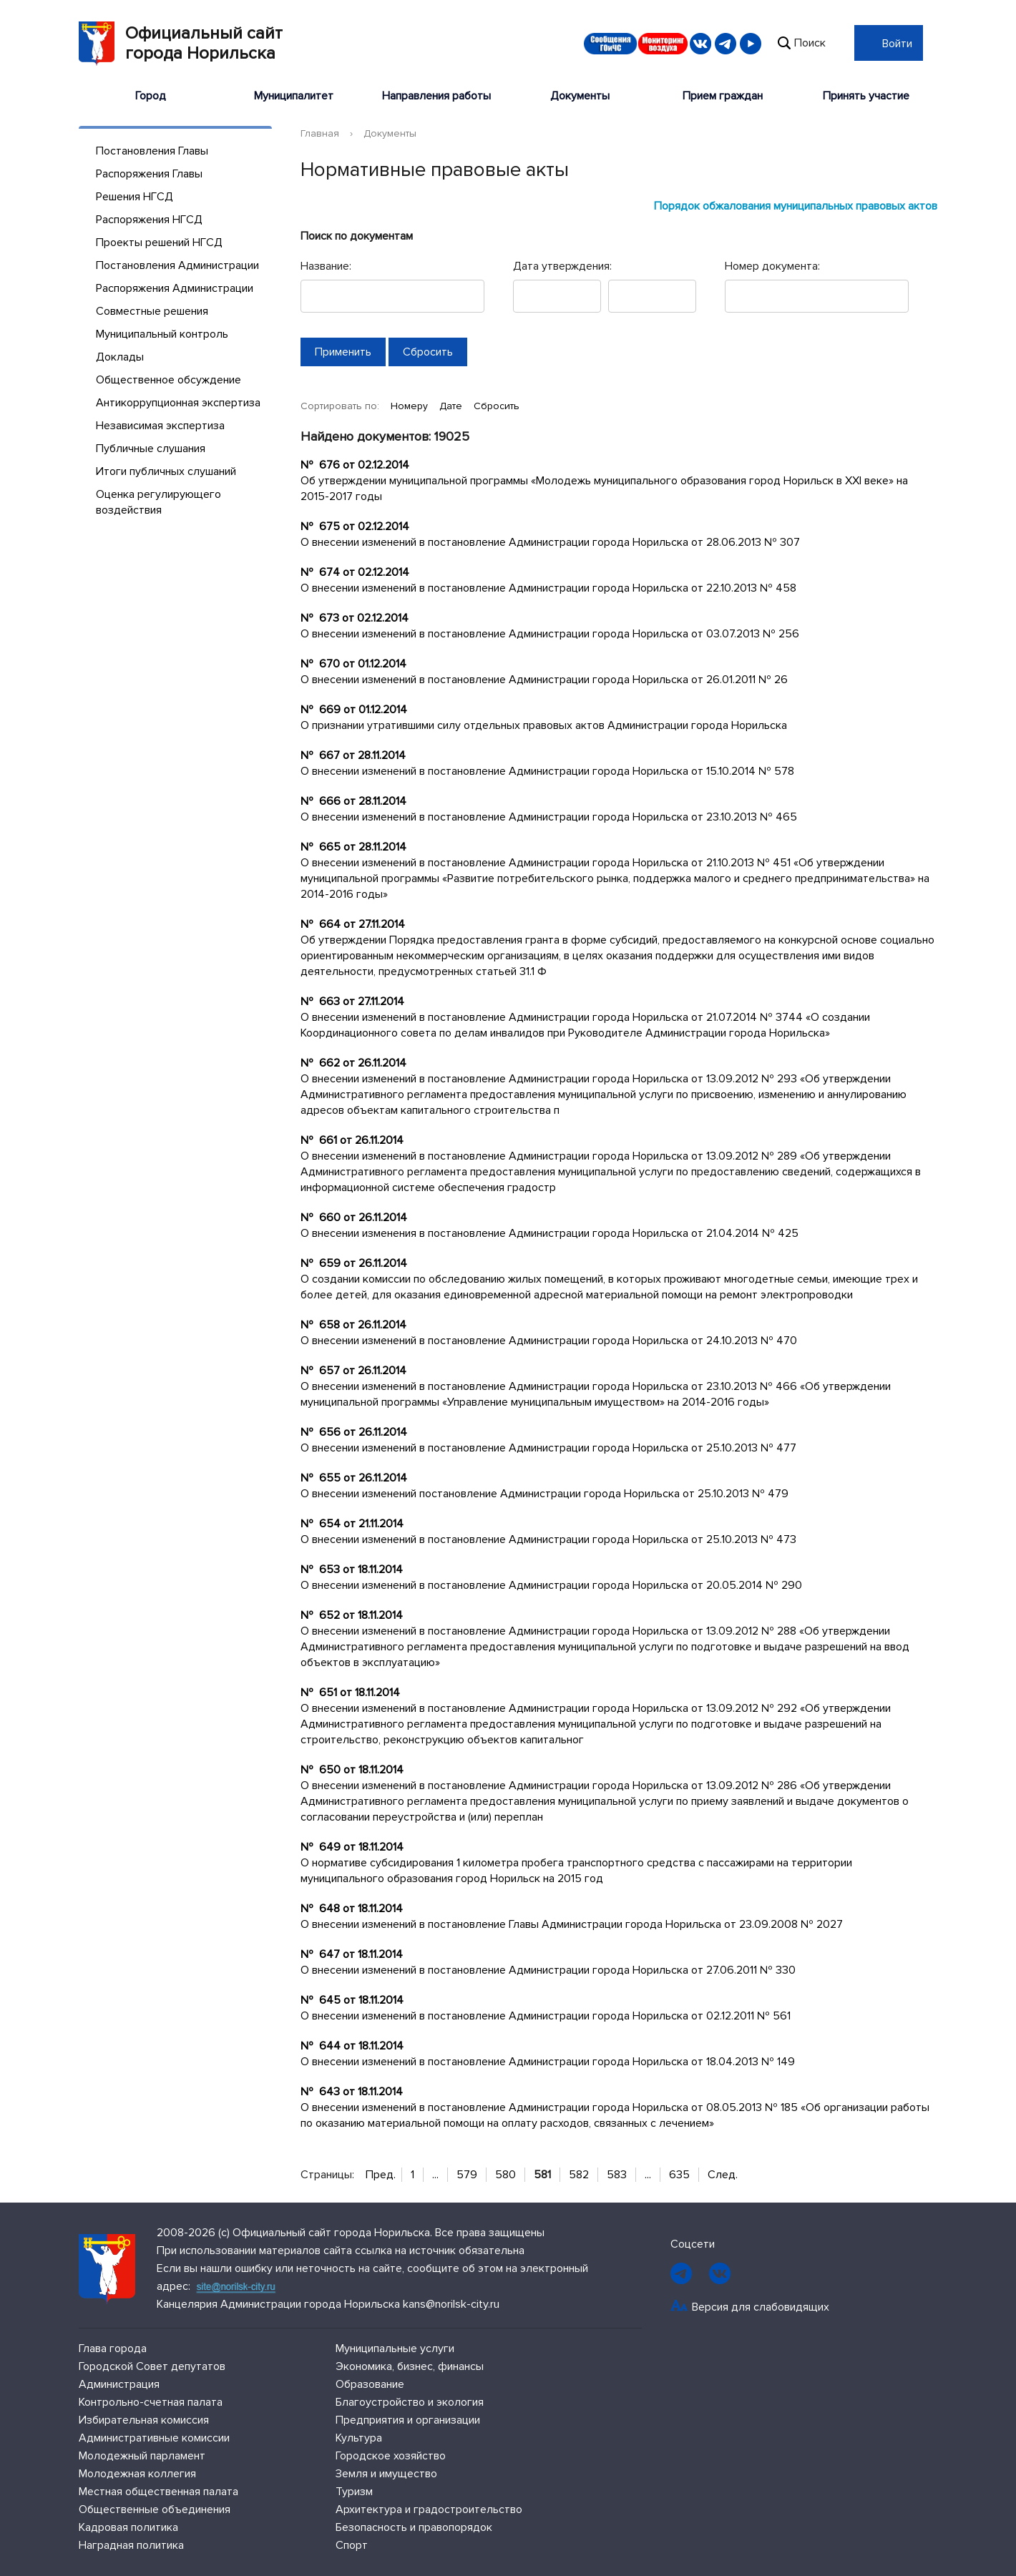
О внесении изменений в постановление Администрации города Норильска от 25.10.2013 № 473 (548, 1539)
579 (466, 2175)
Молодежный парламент (142, 2456)
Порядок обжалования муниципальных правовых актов (795, 206)
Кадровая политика (128, 2527)
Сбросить (496, 406)
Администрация (119, 2384)
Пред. (381, 2175)
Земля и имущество (386, 2474)
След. (723, 2175)
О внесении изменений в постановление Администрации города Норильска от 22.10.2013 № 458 (548, 588)
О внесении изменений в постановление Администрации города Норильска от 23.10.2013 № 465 (549, 817)
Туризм (354, 2491)
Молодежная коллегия (137, 2474)
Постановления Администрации (177, 265)
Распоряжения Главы (149, 174)
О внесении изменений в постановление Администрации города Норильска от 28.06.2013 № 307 (550, 542)
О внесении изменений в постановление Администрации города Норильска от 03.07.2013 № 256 (550, 634)
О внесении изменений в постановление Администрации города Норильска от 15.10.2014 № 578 (547, 771)
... (435, 2175)
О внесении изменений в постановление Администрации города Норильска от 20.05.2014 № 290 (551, 1585)
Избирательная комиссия (144, 2420)
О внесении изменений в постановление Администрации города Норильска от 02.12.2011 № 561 (546, 2016)
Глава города (113, 2348)
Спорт (352, 2545)
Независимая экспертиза (160, 425)
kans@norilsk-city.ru (451, 2304)
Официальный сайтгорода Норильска (181, 43)
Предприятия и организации (408, 2420)
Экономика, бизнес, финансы (410, 2366)
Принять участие (866, 96)
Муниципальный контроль (162, 334)
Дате (452, 406)
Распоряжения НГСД (149, 219)
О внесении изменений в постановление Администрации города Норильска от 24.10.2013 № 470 (549, 1340)
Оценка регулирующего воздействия (158, 502)
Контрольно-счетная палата (151, 2402)
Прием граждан (723, 96)
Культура (359, 2438)
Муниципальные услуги (395, 2348)
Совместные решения (152, 311)
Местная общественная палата (158, 2491)
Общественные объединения (154, 2509)
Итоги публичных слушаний (166, 471)
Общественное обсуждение (168, 380)
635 (679, 2175)
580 (505, 2175)
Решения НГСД (134, 197)
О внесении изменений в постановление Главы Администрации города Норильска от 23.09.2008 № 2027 (572, 1924)
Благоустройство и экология (410, 2402)
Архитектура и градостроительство (429, 2509)
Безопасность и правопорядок (414, 2527)
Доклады (120, 357)
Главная (320, 133)
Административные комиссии (154, 2438)
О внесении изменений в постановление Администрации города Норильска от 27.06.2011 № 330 (548, 1970)
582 (579, 2175)
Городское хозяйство (391, 2456)
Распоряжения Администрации (174, 288)
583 (617, 2175)
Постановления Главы (152, 151)
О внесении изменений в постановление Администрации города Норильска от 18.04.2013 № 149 (548, 2062)
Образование (370, 2384)
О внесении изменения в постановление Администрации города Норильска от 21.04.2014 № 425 (549, 1233)
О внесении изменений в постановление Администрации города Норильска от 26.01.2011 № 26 (544, 679)
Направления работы (436, 96)
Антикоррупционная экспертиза (178, 403)
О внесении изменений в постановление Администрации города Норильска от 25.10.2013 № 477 (548, 1448)
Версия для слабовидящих (760, 2307)
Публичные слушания (150, 448)
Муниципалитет (293, 96)
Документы (580, 96)
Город (150, 96)
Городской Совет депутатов (152, 2366)
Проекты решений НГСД (159, 242)
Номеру (411, 406)
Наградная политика (131, 2545)
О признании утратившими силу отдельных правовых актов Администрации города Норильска (544, 725)
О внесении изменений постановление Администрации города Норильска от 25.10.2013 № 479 (544, 1494)
